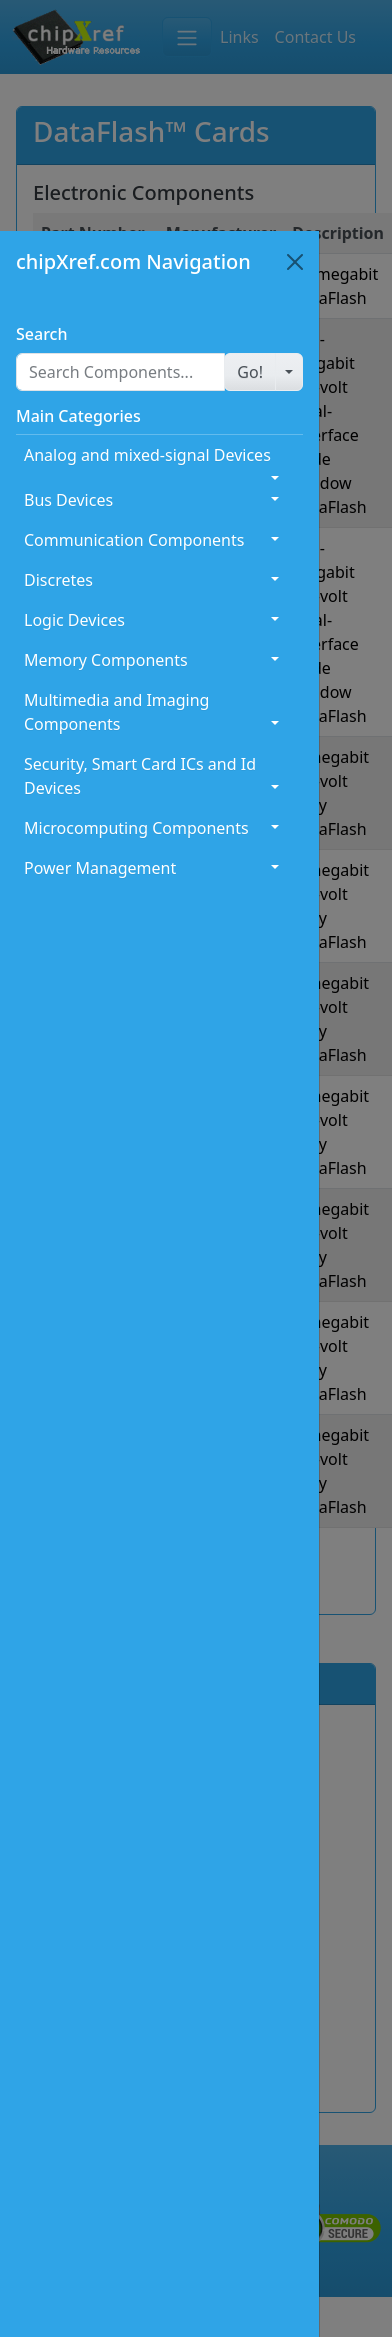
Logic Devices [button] (74, 620)
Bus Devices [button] (68, 500)
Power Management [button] (100, 868)
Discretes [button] (58, 580)
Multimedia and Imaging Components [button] (116, 712)
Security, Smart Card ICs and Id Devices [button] (140, 776)
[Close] (295, 262)
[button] (250, 372)
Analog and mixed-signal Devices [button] (147, 455)
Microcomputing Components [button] (136, 828)
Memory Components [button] (106, 660)
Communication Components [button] (134, 540)
